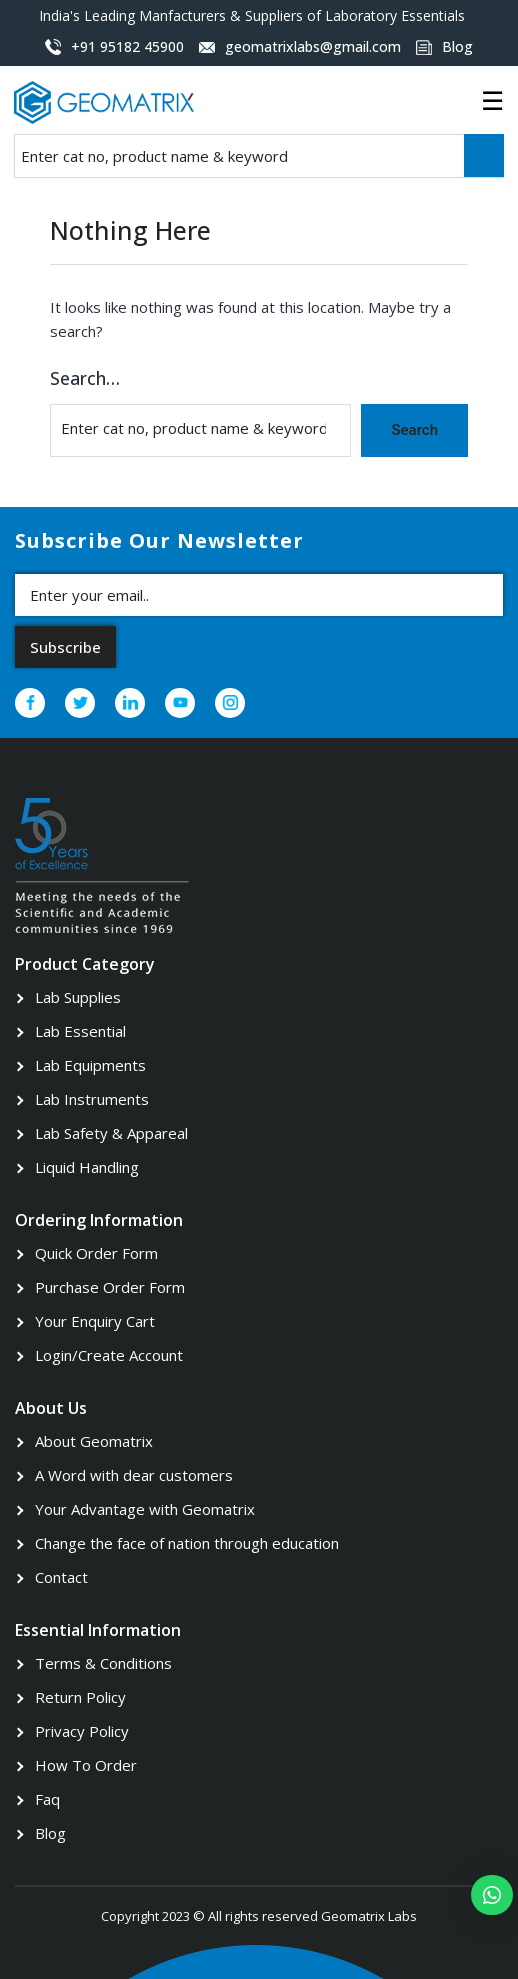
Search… (85, 378)
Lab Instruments (92, 1099)
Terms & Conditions (103, 1663)
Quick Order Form (96, 1253)
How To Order (86, 1765)
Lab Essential (80, 1031)
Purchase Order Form (110, 1287)
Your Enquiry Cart (95, 1321)
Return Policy (80, 1697)
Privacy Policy (82, 1731)
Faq (47, 1799)
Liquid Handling (87, 1167)
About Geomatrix (94, 1441)
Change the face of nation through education (187, 1543)
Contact (61, 1577)
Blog (50, 1833)
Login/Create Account (109, 1355)
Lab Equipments (90, 1065)
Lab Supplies (78, 997)
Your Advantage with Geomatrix (145, 1509)
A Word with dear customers (134, 1475)
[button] (492, 1895)
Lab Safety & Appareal (111, 1133)
